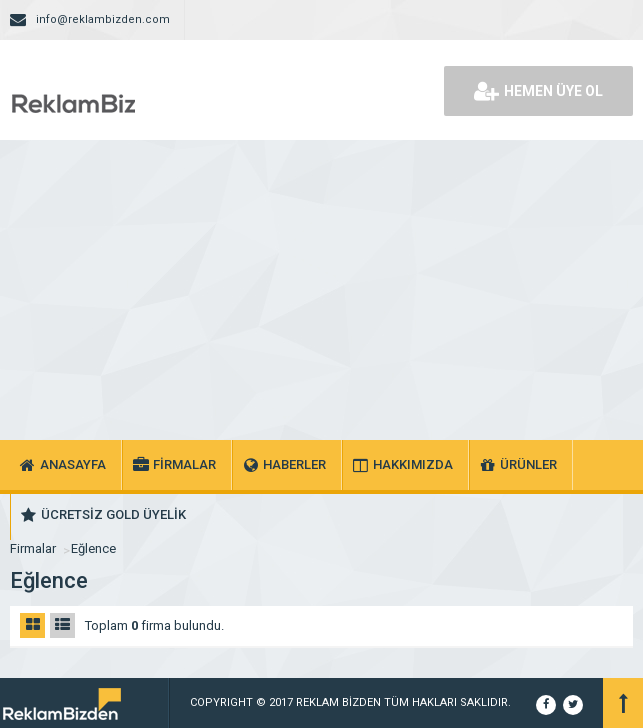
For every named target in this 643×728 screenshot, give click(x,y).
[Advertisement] (321, 290)
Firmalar (33, 548)
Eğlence (93, 548)
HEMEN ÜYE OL (538, 91)
